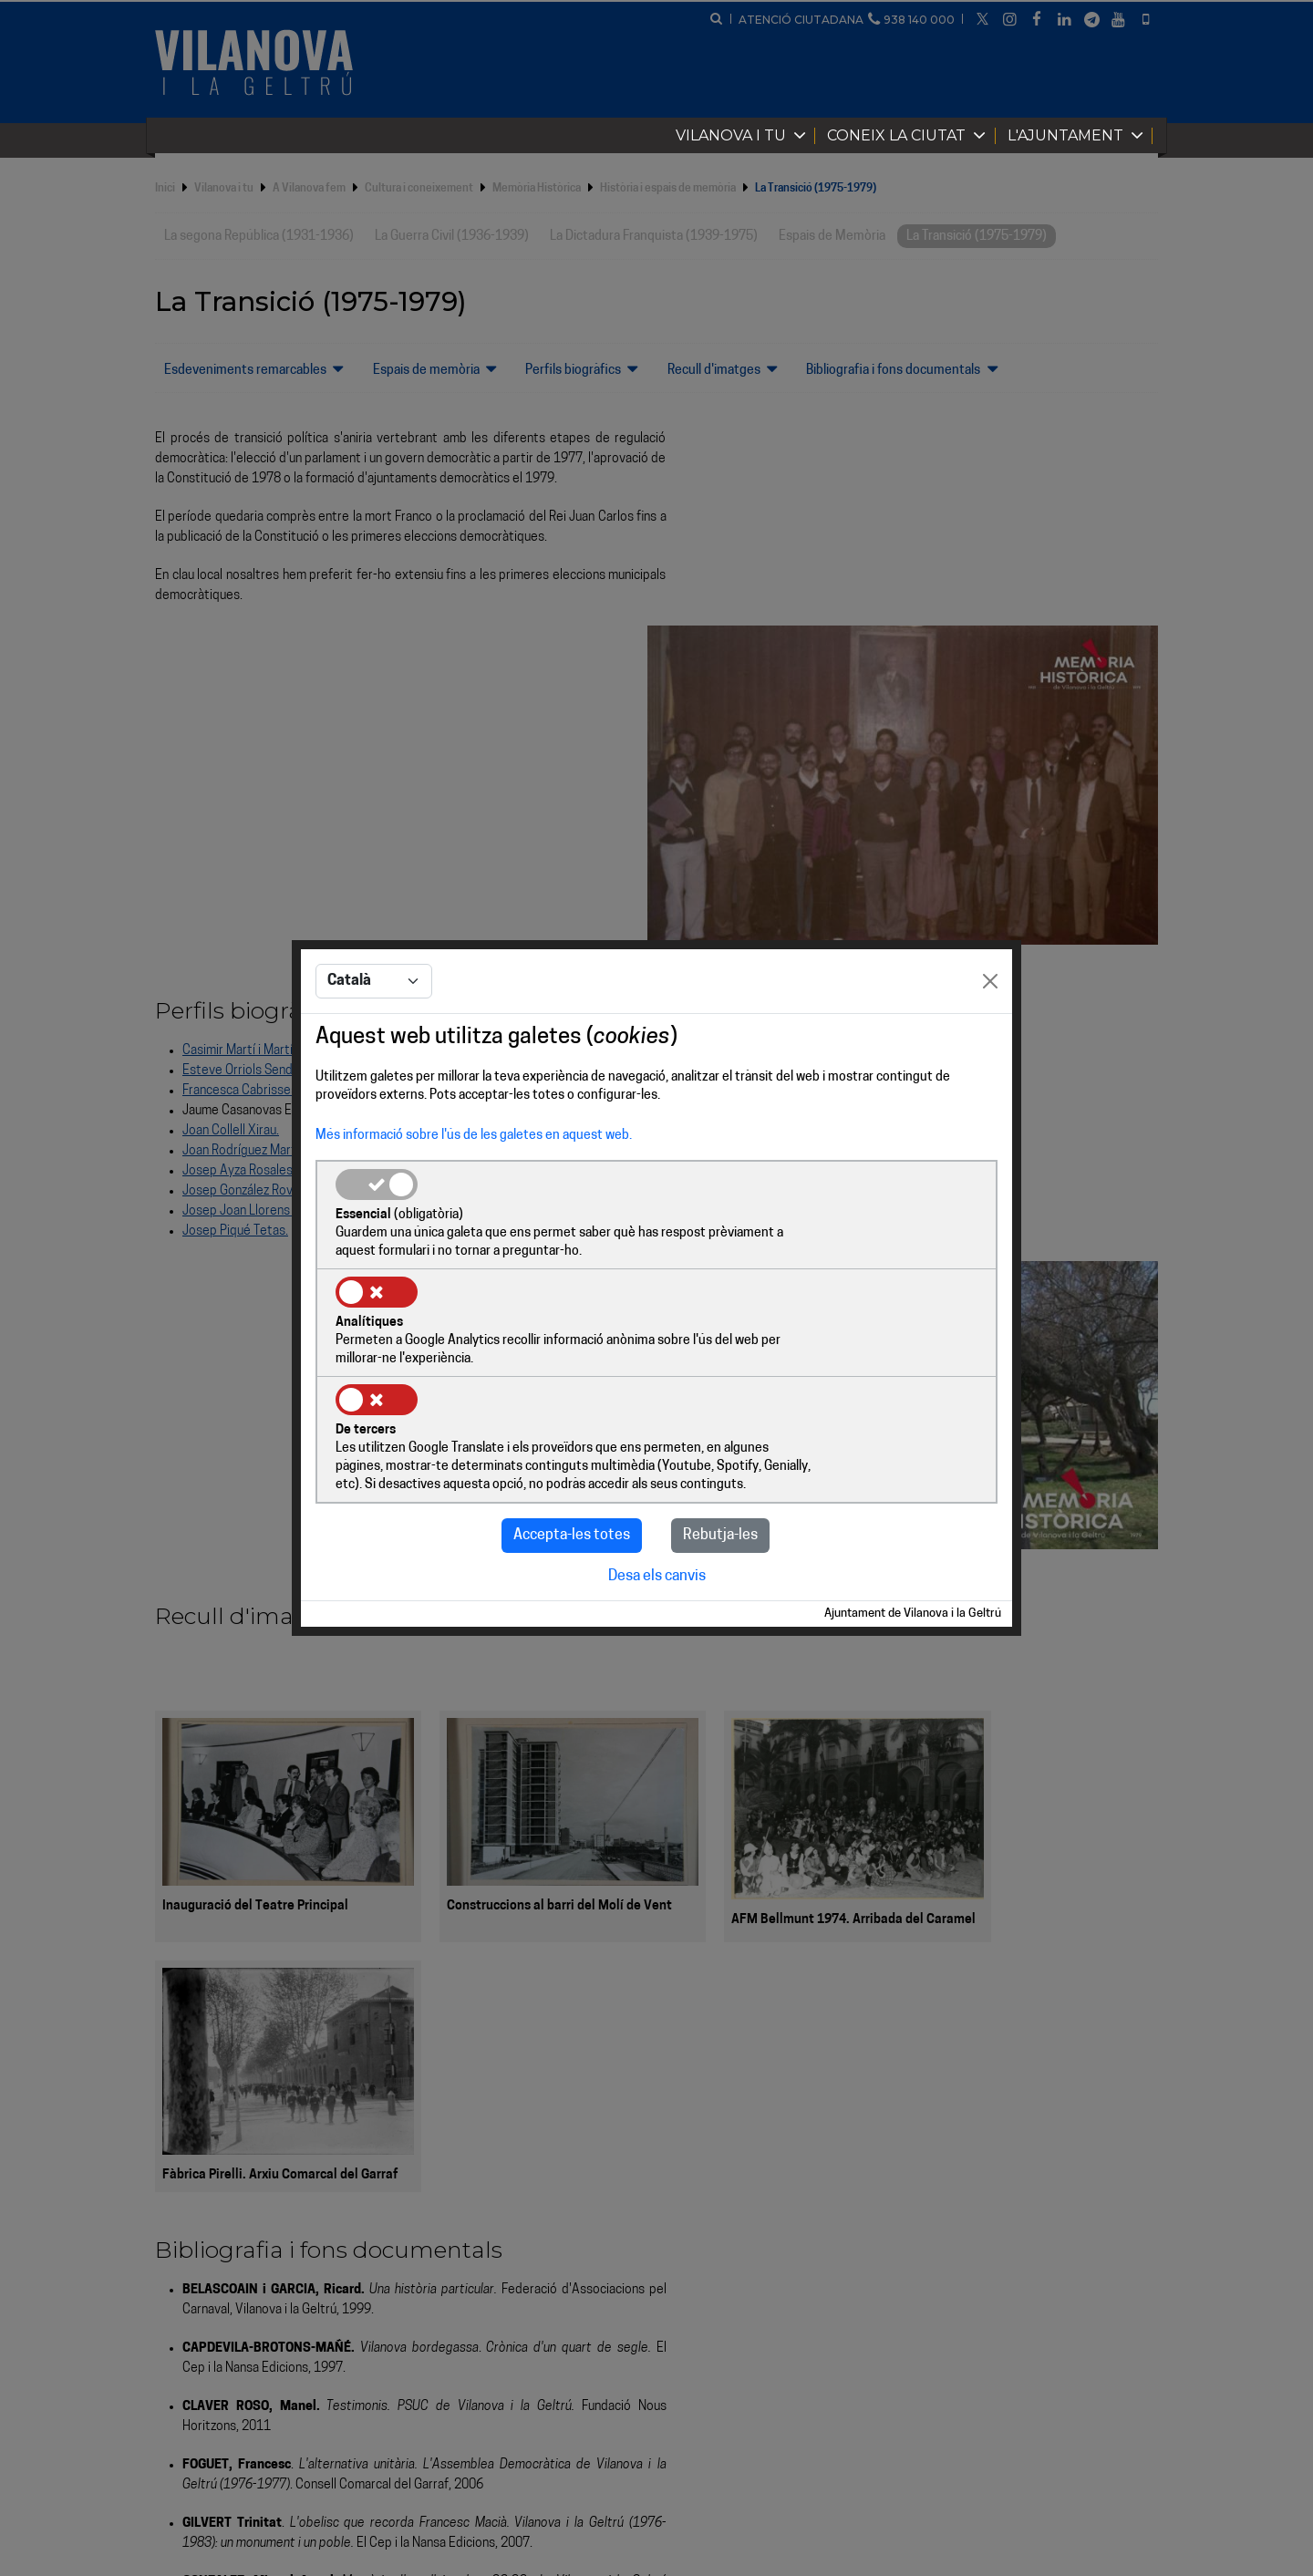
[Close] (990, 1037)
